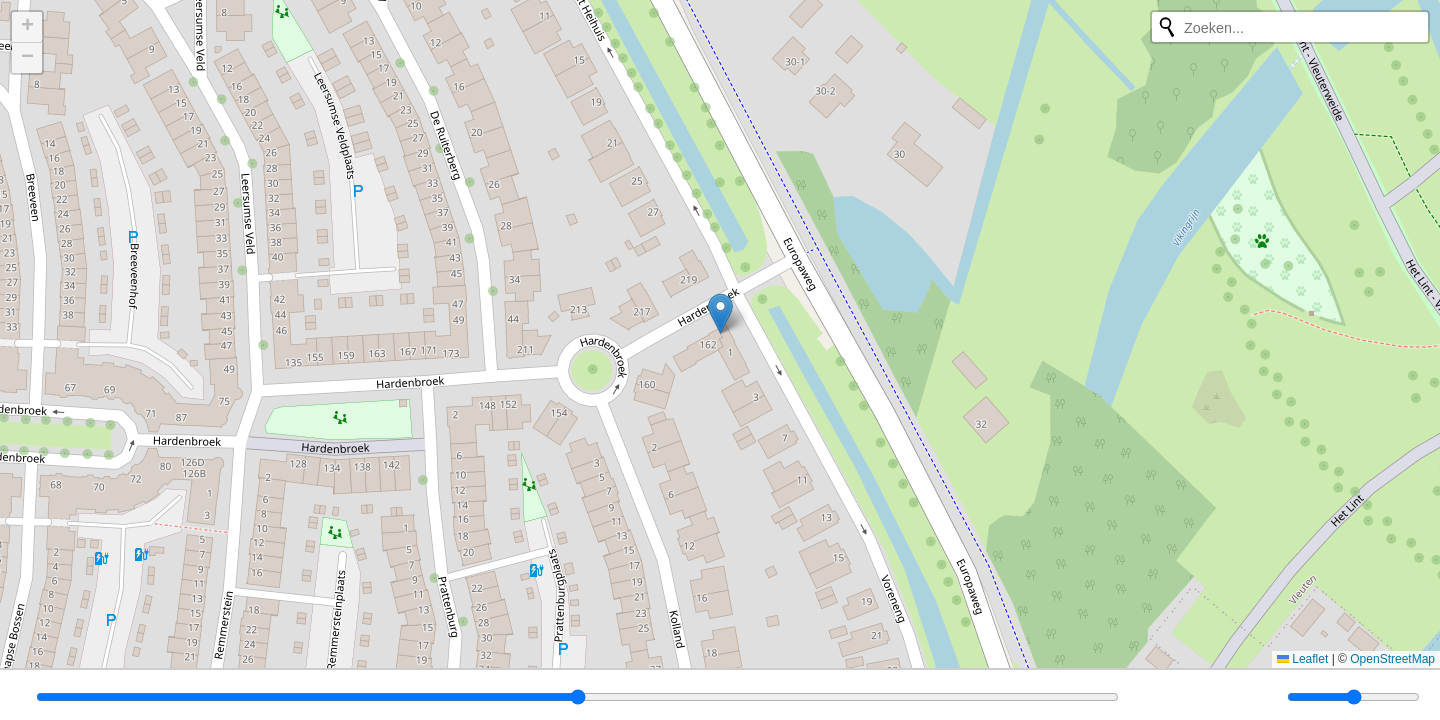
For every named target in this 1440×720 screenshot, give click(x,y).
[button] (720, 313)
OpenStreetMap (1392, 659)
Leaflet (1302, 659)
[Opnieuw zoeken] (1167, 27)
